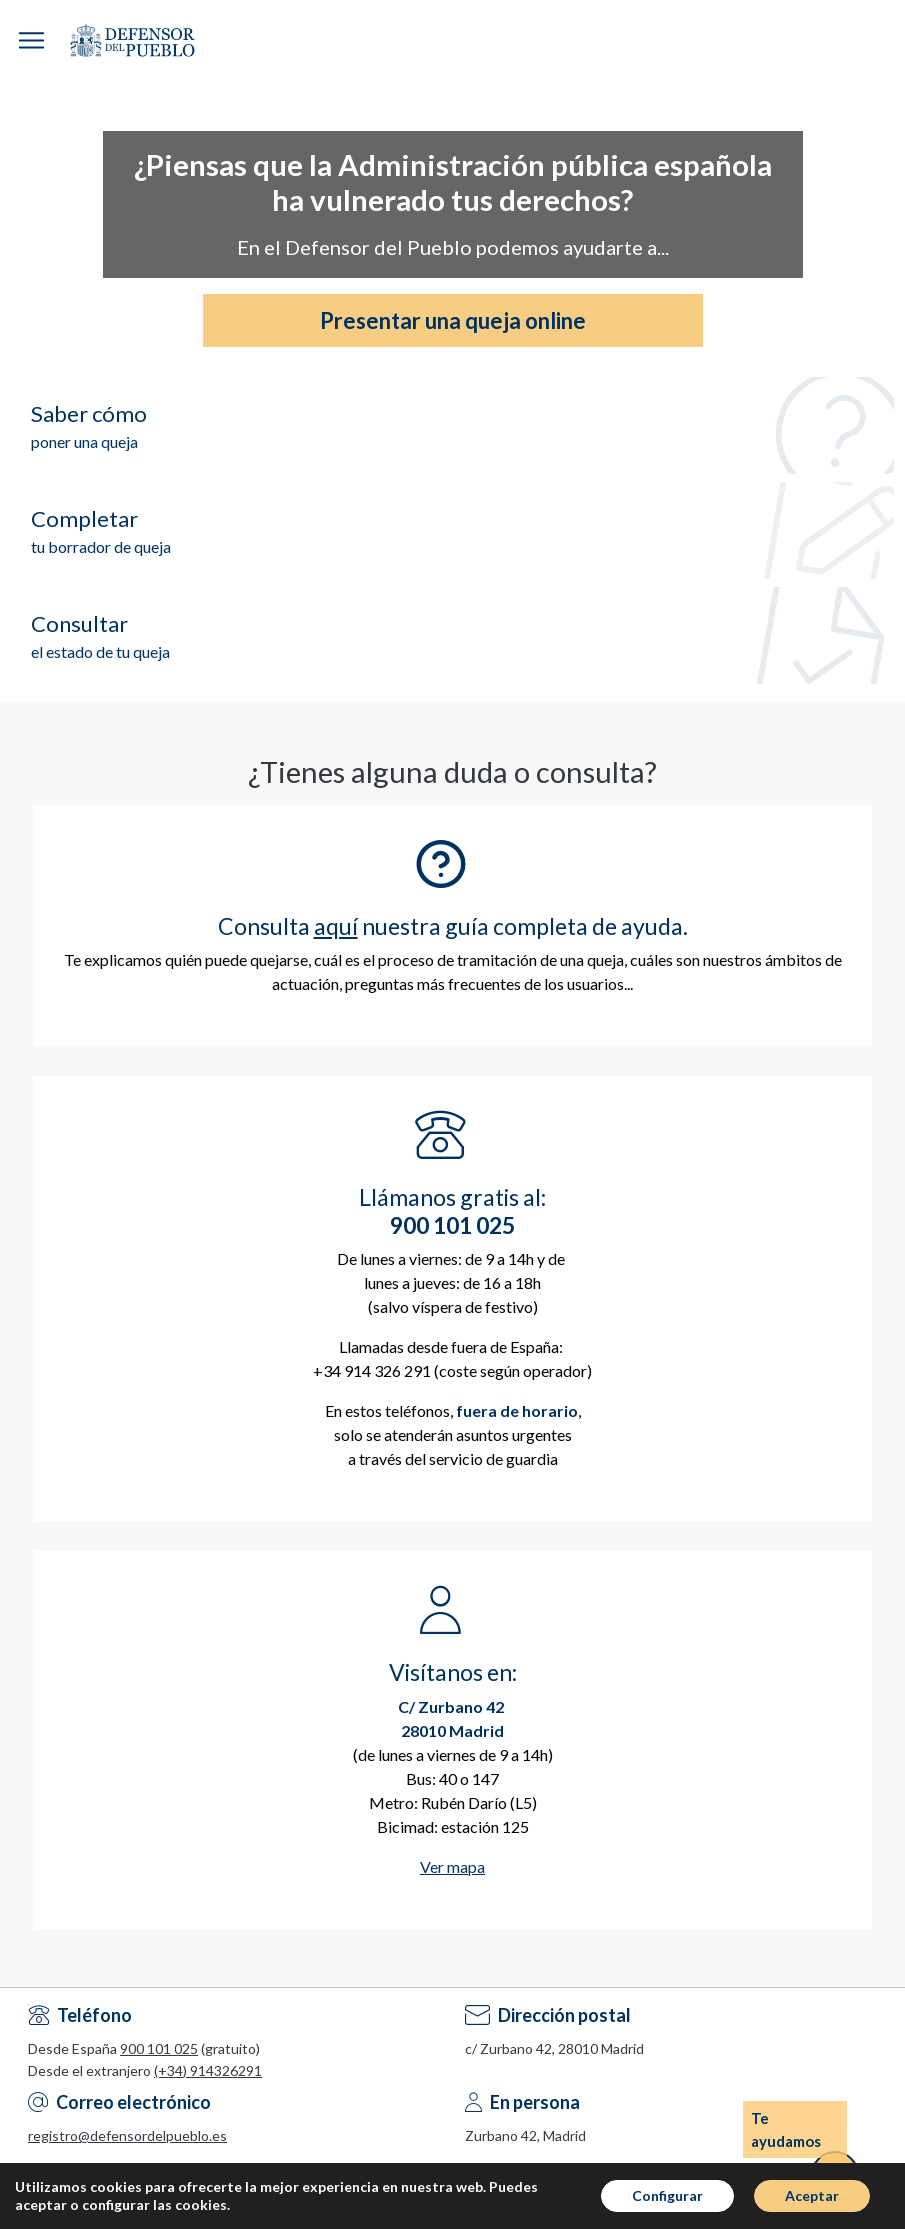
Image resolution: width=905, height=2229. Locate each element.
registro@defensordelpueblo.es (127, 2135)
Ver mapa (452, 1866)
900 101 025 (159, 2048)
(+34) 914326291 (208, 2070)
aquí (336, 926)
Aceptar (812, 2195)
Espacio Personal (889, 40)
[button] (31, 40)
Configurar (667, 2195)
